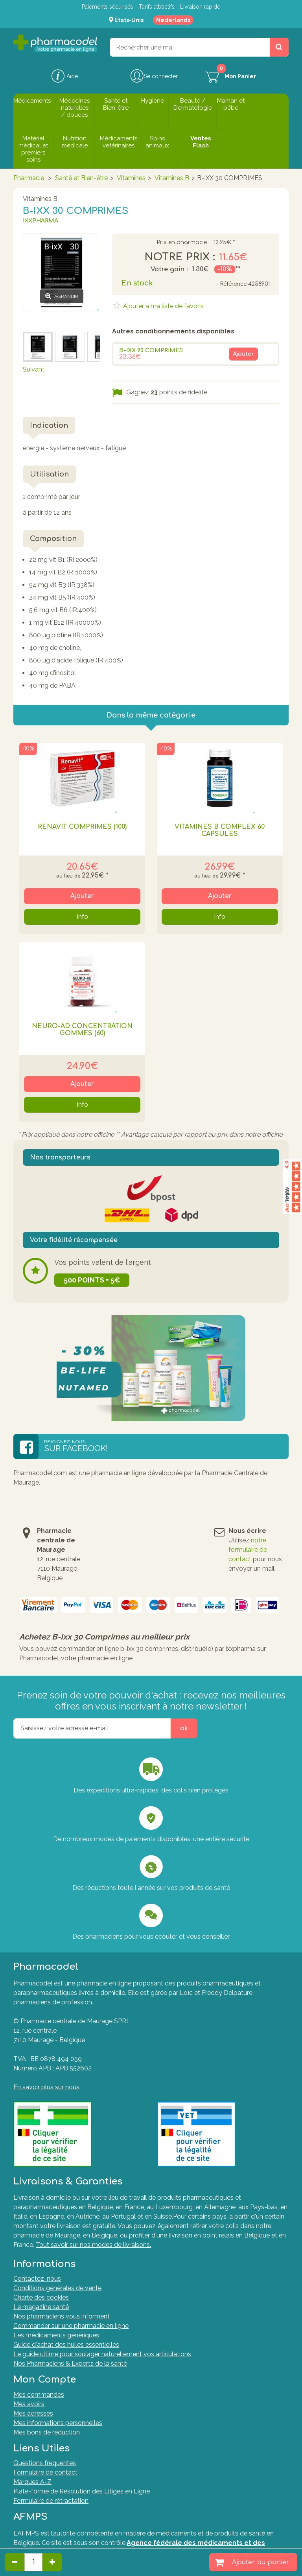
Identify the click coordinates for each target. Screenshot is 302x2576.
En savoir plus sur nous (46, 2087)
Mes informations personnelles (57, 2423)
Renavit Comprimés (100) (82, 826)
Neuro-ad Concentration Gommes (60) (82, 1030)
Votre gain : (169, 269)
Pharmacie (28, 178)
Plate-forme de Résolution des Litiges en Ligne (81, 2491)
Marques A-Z (32, 2482)
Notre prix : (179, 257)
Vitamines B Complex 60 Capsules (220, 830)
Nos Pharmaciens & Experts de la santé (70, 2363)
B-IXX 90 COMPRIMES (151, 350)
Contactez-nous (37, 2278)
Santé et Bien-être (81, 178)
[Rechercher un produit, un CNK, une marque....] (279, 47)
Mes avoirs (28, 2404)
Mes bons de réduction (46, 2432)
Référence (233, 284)
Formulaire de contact (45, 2472)
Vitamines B (172, 178)
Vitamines (131, 178)
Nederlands (173, 20)
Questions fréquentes (44, 2463)
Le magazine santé (41, 2307)
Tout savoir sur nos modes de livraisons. (93, 2244)
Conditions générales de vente (57, 2288)
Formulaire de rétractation (50, 2500)
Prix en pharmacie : (183, 242)
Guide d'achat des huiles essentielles (66, 2344)
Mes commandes (38, 2394)
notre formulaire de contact (247, 1549)
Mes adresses (33, 2413)
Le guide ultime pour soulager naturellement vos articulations (102, 2354)
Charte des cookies (41, 2297)
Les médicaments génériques (56, 2335)
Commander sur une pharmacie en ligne (71, 2325)
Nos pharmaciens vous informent (61, 2316)
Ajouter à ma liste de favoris (163, 306)
